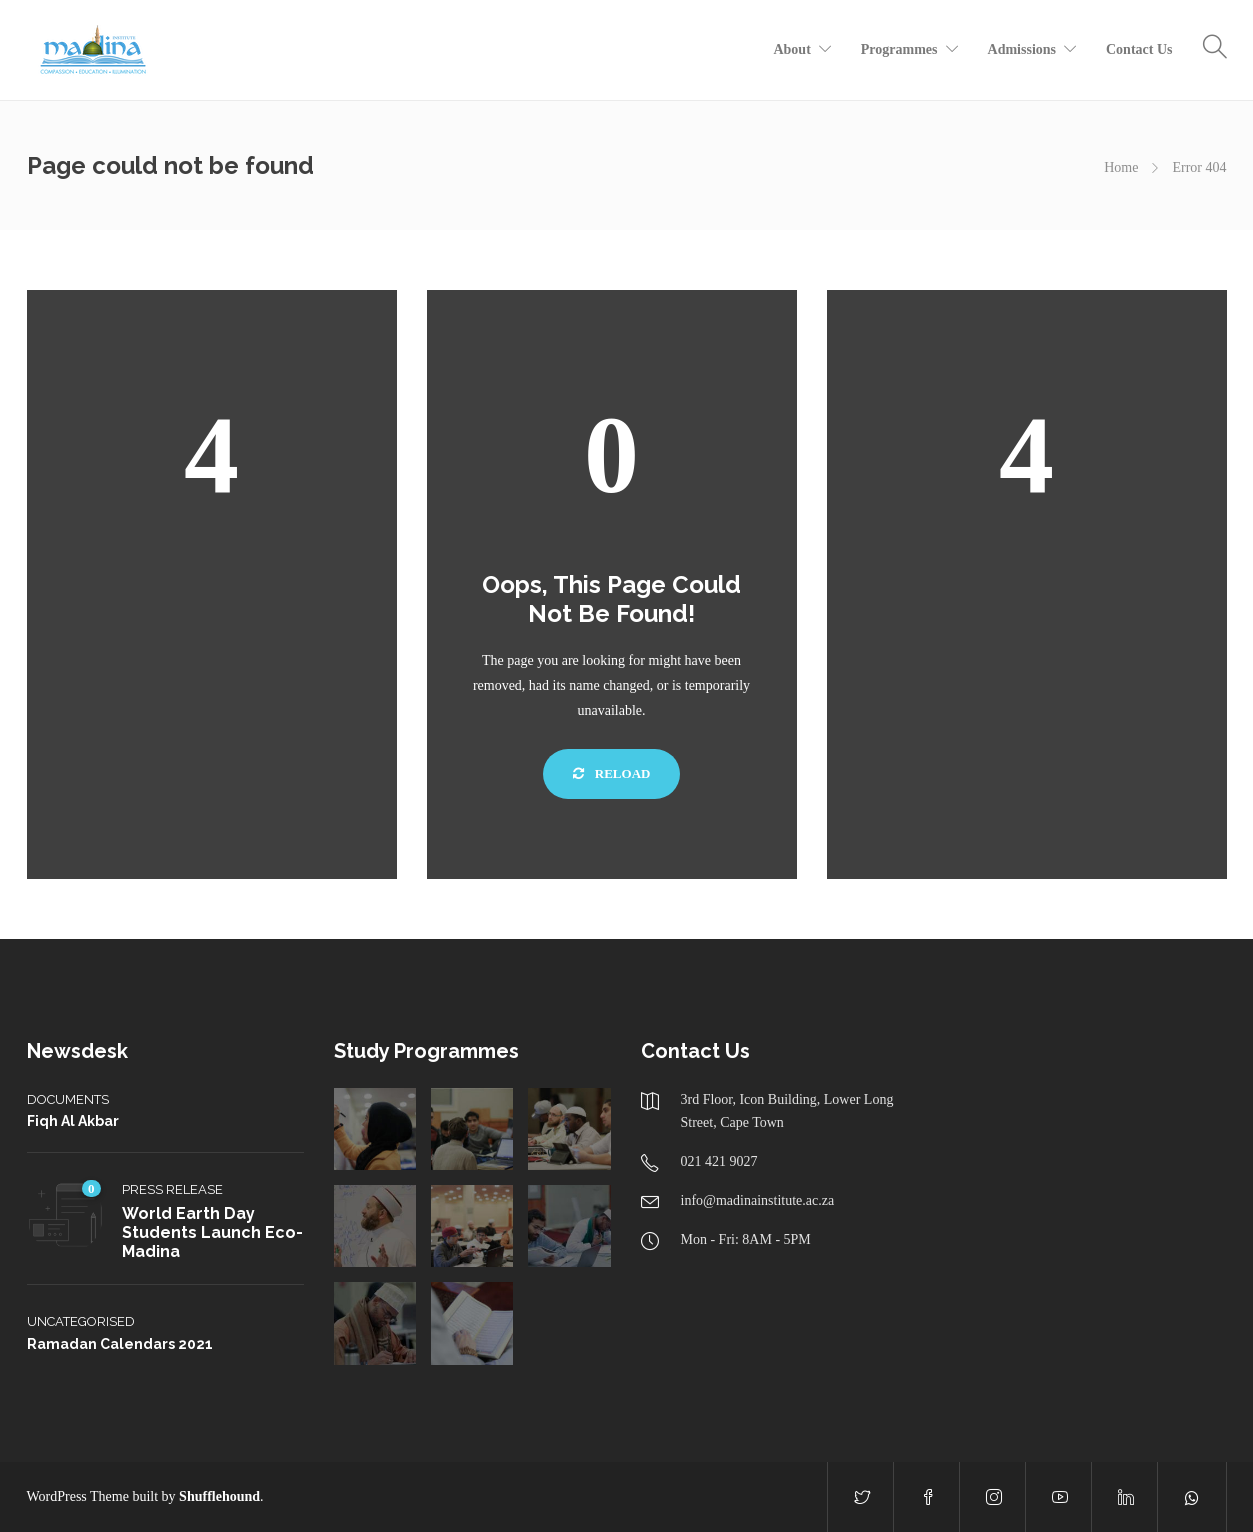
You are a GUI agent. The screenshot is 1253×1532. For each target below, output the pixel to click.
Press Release (172, 1189)
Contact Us (1139, 49)
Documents (68, 1099)
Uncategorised (81, 1321)
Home (1121, 167)
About (791, 49)
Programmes (899, 49)
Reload (612, 773)
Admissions (1022, 49)
